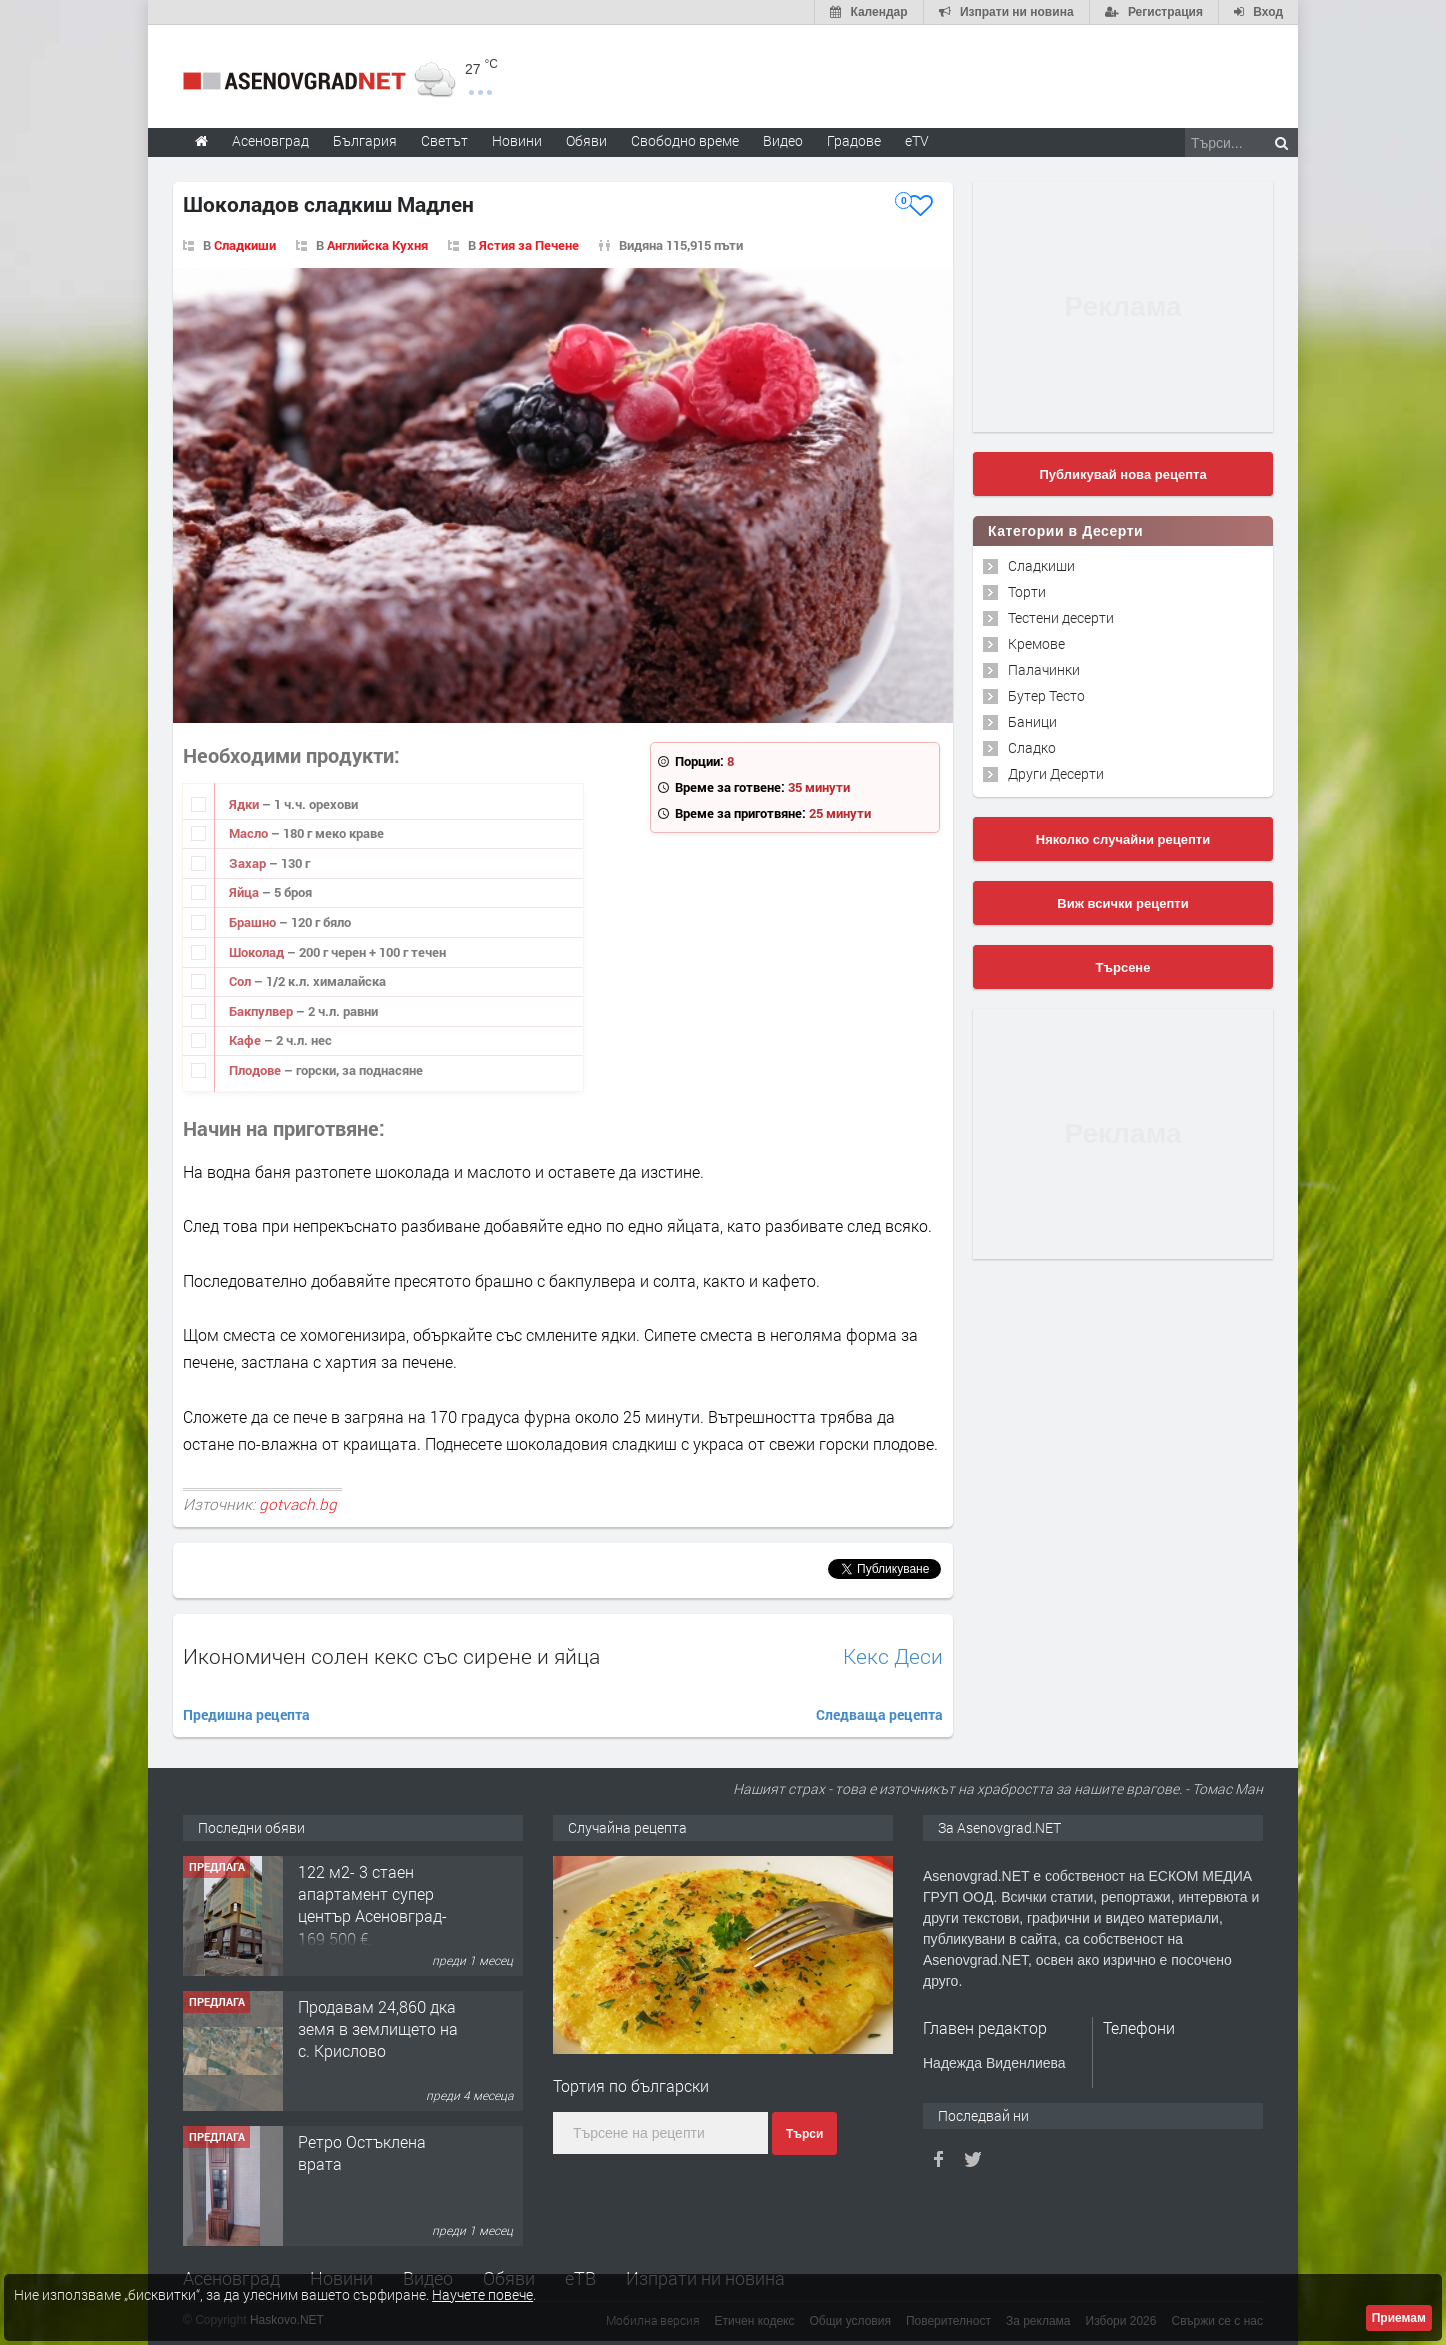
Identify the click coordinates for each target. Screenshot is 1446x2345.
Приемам (1399, 2318)
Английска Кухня (377, 245)
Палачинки (1044, 669)
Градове (854, 140)
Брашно (254, 922)
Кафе (246, 1040)
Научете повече (482, 2294)
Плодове (256, 1070)
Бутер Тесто (1046, 695)
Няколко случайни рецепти (1123, 839)
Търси (804, 2134)
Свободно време (685, 140)
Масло (250, 833)
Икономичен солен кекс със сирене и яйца (391, 1656)
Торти (1027, 591)
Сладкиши (245, 245)
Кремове (1036, 643)
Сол (241, 981)
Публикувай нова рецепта (1122, 474)
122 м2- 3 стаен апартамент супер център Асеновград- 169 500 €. (372, 1905)
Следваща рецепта (879, 1714)
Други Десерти (1056, 773)
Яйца (245, 892)
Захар (249, 863)
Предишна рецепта (246, 1714)
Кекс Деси (893, 1656)
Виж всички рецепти (1122, 903)
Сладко (1032, 747)
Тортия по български (631, 2085)
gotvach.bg (298, 1504)
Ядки (245, 804)
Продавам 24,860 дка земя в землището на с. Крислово (378, 2029)
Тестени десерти (1061, 617)
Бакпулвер (262, 1011)
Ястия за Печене (529, 245)
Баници (1032, 721)
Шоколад (258, 952)
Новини (517, 140)
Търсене (1123, 967)
